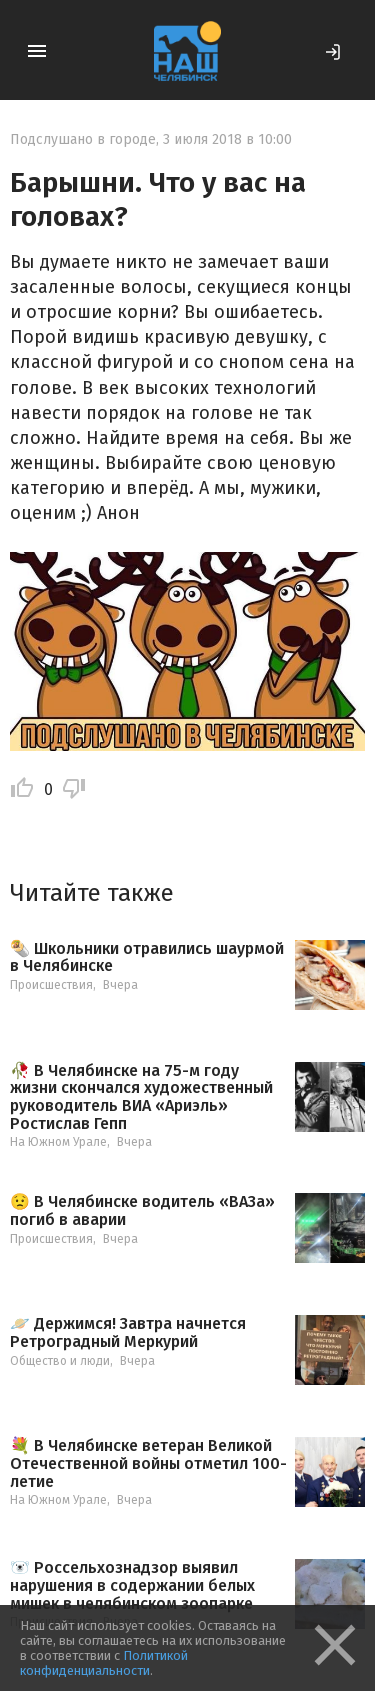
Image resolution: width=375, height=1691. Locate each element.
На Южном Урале (58, 1142)
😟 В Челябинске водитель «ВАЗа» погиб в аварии (142, 1210)
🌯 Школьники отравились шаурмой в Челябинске (147, 957)
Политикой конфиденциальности (104, 1663)
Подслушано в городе (83, 139)
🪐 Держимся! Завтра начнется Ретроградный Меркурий (128, 1332)
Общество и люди (60, 1361)
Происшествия (51, 985)
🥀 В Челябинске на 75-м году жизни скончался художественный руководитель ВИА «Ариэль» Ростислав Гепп (141, 1097)
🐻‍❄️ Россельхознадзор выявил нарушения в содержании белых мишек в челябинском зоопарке (132, 1585)
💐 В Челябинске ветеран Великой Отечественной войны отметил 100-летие (148, 1463)
